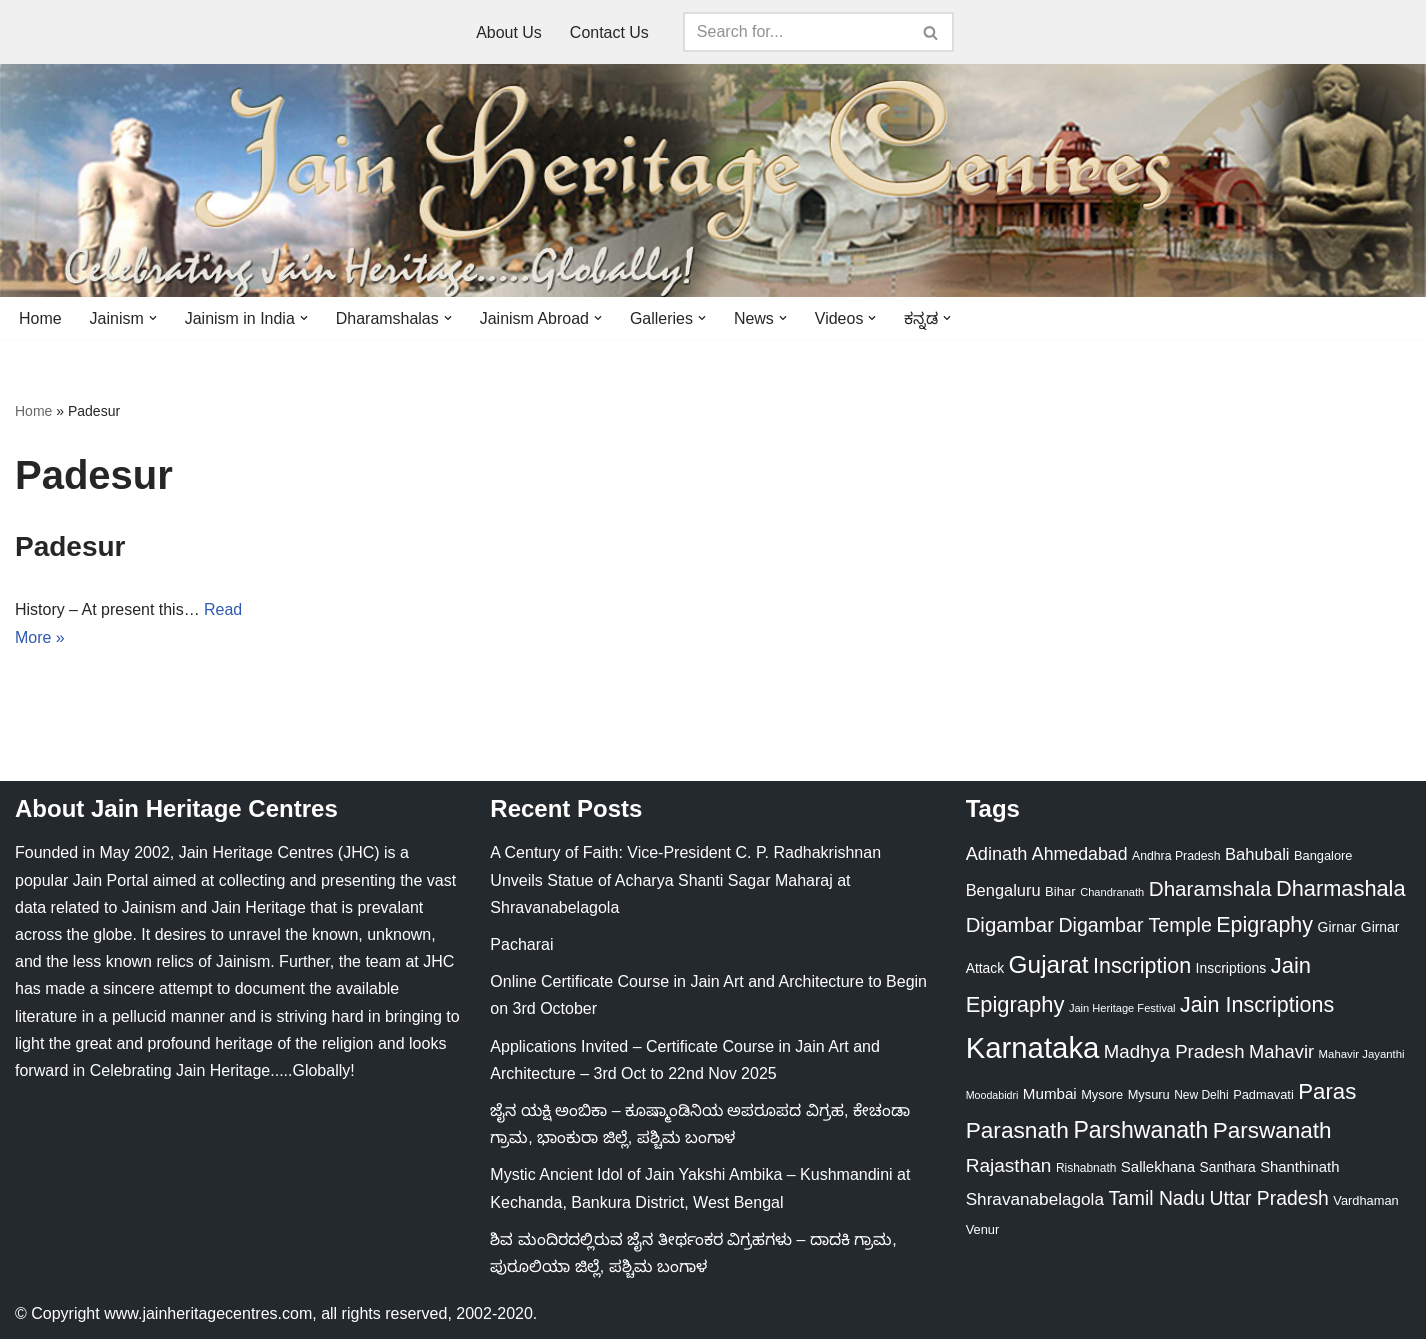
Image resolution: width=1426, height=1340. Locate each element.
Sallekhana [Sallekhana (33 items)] (1158, 1167)
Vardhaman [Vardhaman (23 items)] (1365, 1201)
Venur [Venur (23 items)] (983, 1230)
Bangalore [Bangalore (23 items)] (1323, 856)
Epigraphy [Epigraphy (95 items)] (1264, 926)
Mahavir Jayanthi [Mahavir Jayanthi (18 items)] (1362, 1055)
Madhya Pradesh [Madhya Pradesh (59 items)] (1174, 1052)
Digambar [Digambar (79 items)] (1010, 926)
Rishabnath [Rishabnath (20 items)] (1086, 1169)
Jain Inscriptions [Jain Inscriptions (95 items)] (1257, 1005)
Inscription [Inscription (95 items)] (1142, 967)
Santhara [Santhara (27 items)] (1228, 1168)
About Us (509, 32)
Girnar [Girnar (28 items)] (1337, 928)
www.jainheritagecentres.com (208, 1314)
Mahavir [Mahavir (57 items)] (1281, 1052)
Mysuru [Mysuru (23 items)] (1149, 1095)
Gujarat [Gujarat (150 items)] (1049, 965)
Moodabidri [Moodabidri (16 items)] (992, 1096)
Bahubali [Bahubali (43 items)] (1257, 855)
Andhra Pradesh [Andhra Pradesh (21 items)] (1176, 857)
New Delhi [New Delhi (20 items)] (1201, 1096)
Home (40, 318)
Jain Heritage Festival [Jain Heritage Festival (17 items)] (1122, 1008)
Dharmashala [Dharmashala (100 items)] (1341, 889)
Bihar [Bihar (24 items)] (1060, 892)
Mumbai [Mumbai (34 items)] (1050, 1094)
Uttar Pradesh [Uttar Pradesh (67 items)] (1269, 1199)
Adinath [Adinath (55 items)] (997, 855)
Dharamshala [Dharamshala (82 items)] (1210, 889)
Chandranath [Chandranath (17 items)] (1112, 893)
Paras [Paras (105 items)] (1327, 1092)
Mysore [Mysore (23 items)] (1102, 1095)
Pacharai (521, 945)
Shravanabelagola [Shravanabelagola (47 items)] (1035, 1200)
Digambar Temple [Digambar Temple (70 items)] (1134, 926)
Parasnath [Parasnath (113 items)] (1017, 1130)
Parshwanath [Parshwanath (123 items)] (1140, 1130)
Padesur (70, 546)
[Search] (796, 32)
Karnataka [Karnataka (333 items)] (1033, 1048)
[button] (153, 318)
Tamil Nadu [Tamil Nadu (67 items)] (1156, 1199)
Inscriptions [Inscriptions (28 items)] (1231, 969)
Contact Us (609, 32)
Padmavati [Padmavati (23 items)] (1263, 1095)
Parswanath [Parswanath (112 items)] (1272, 1130)
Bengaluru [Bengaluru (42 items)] (1003, 891)
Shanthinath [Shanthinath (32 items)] (1299, 1168)
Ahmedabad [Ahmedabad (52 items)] (1080, 855)
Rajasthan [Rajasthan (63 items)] (1009, 1166)
